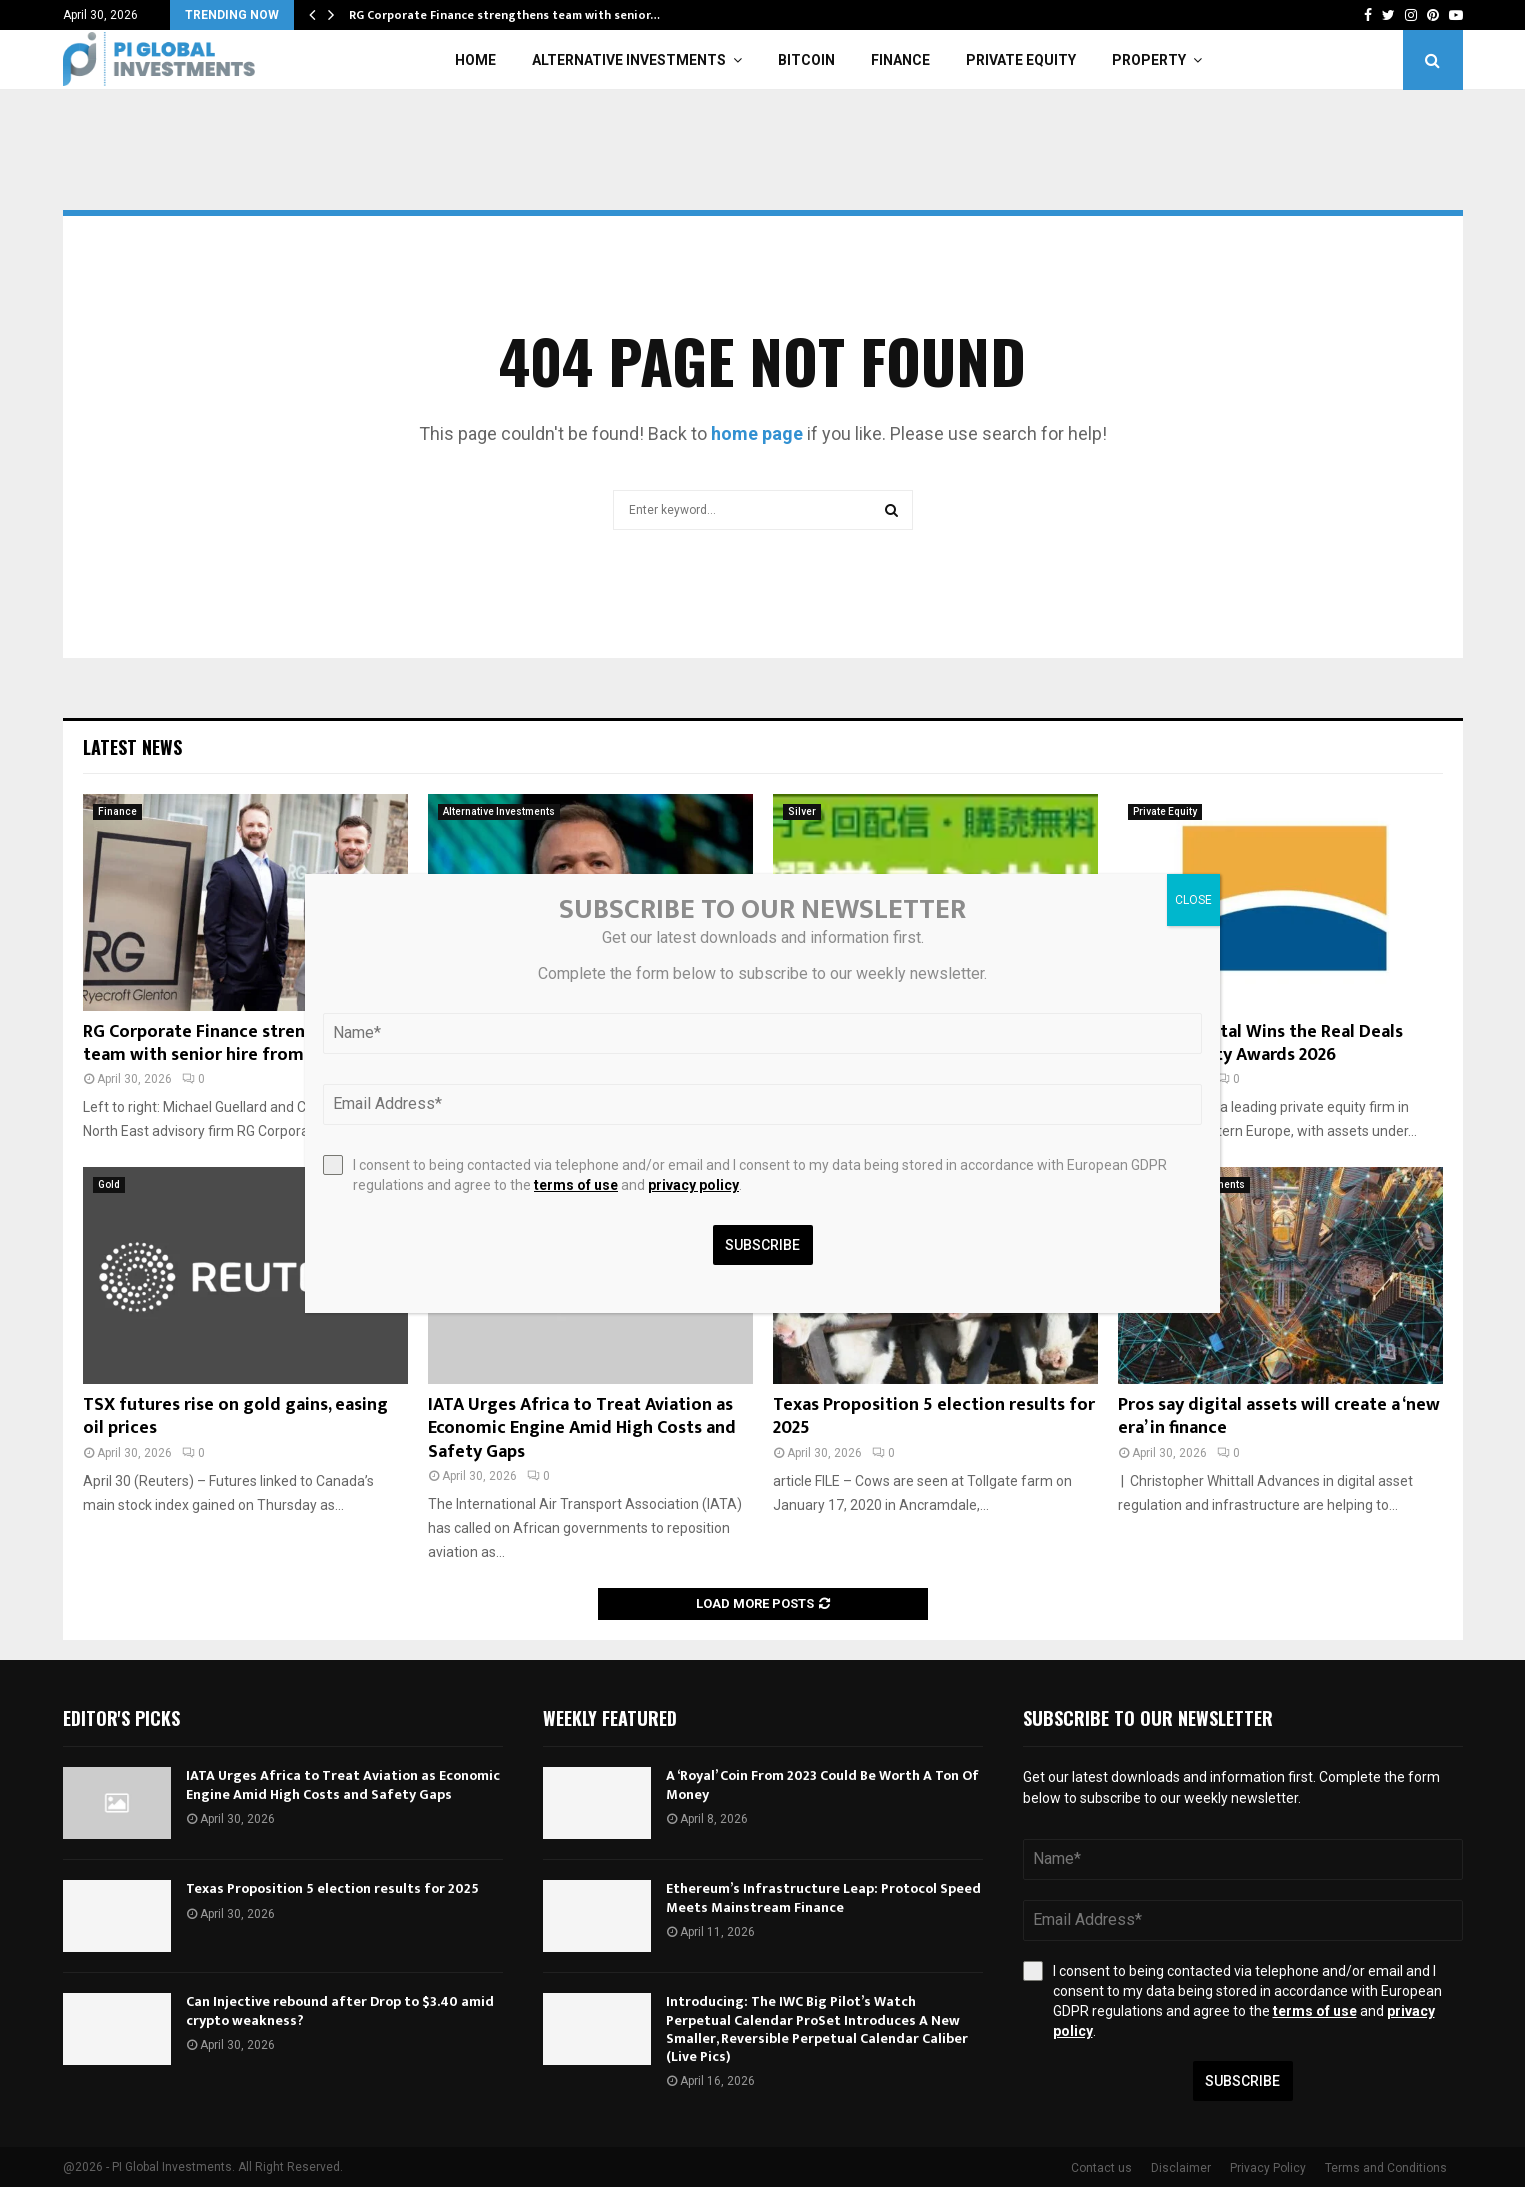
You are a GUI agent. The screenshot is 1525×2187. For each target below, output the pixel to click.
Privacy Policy (1268, 2168)
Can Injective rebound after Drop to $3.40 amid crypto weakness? (340, 2010)
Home (475, 60)
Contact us (1101, 2168)
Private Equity (1021, 60)
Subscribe (1242, 2081)
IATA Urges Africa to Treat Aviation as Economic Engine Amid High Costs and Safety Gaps (582, 1428)
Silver (802, 811)
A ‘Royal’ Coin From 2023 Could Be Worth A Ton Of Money (822, 1784)
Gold (109, 1184)
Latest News (132, 747)
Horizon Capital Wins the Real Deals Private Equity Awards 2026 (1260, 1043)
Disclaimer (1181, 2168)
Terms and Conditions (1386, 2168)
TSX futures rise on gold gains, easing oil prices (235, 1416)
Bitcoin (806, 60)
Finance (900, 60)
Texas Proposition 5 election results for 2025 (934, 1416)
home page (757, 433)
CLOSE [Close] (1193, 900)
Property (1149, 60)
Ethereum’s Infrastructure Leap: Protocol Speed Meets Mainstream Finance (823, 1897)
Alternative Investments (629, 60)
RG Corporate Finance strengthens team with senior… (504, 15)
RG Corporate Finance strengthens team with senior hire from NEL (222, 1043)
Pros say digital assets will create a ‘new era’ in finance (1279, 1416)
